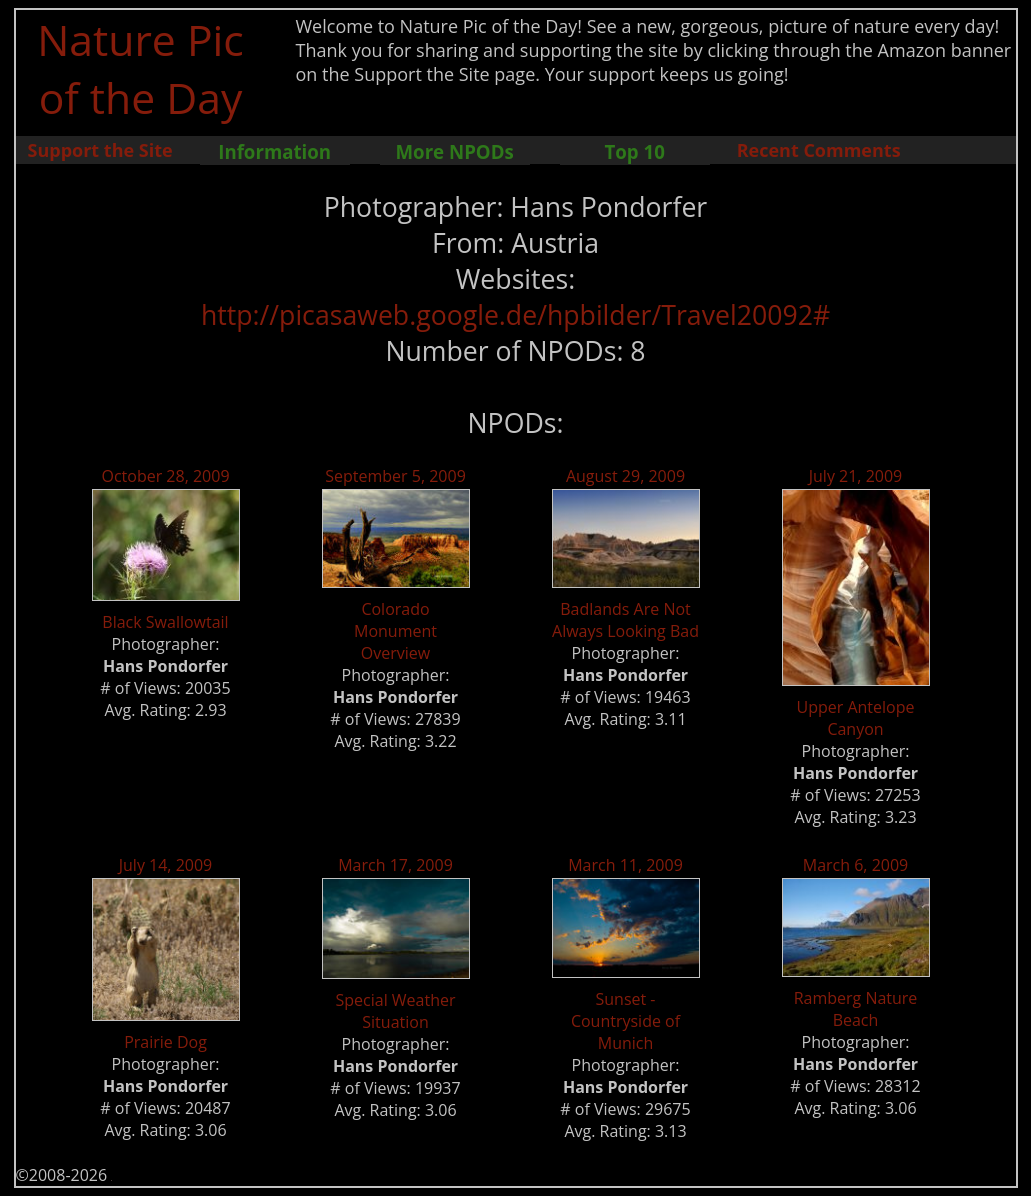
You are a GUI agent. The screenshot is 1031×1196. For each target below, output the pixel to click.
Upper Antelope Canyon (856, 718)
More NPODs (455, 151)
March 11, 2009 (625, 865)
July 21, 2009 (856, 476)
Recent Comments (819, 150)
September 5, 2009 (395, 476)
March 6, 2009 (856, 865)
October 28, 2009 (165, 476)
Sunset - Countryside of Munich (625, 1021)
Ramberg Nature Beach (856, 1009)
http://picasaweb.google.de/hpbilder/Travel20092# (515, 315)
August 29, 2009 (625, 476)
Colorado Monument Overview (395, 631)
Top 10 (634, 151)
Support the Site (100, 150)
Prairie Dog (165, 1042)
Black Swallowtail (165, 622)
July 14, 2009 (166, 865)
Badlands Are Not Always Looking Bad (625, 620)
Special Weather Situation (395, 1011)
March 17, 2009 (395, 865)
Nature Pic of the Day (140, 68)
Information (274, 151)
